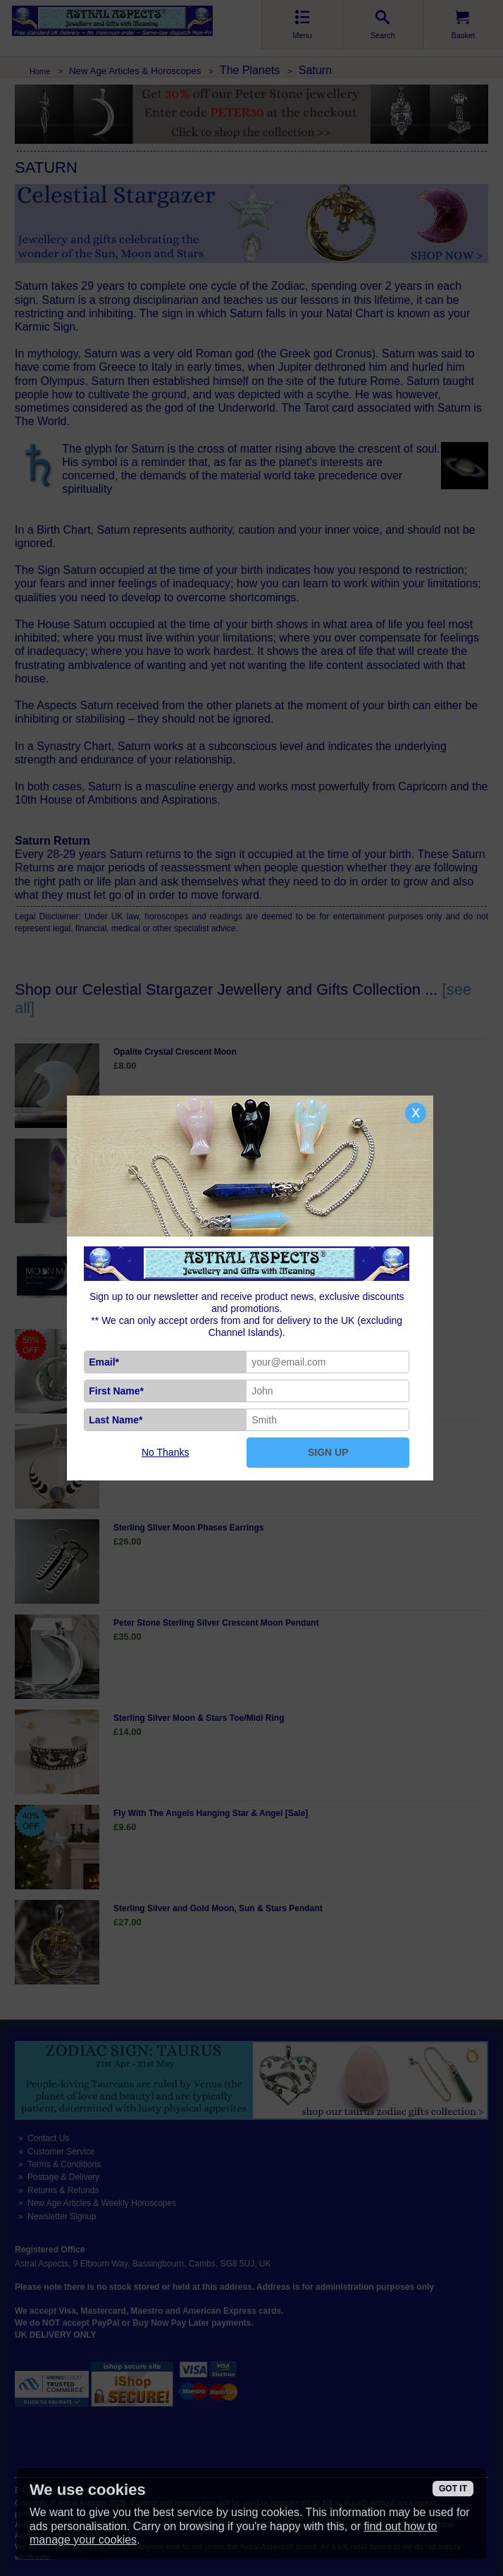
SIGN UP (328, 1452)
